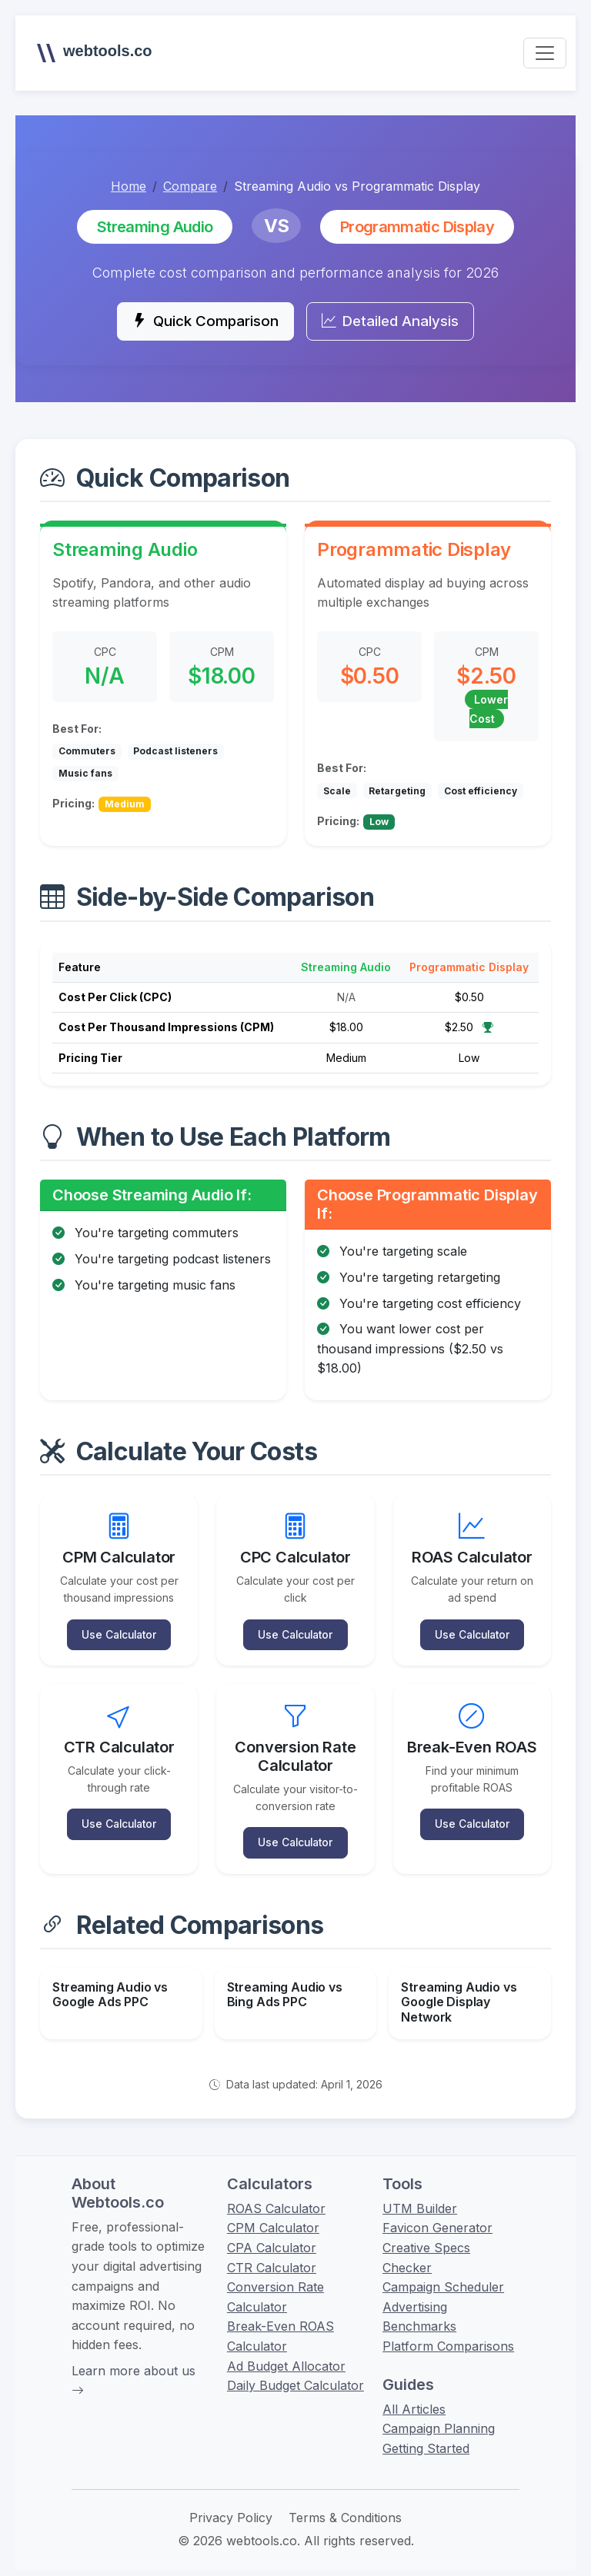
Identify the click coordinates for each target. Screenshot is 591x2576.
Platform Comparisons (448, 2337)
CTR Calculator (271, 2259)
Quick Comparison (199, 322)
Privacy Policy (230, 2509)
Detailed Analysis (395, 322)
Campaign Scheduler (443, 2278)
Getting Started (425, 2440)
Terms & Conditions (345, 2509)
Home (128, 186)
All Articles (414, 2400)
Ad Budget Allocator (286, 2357)
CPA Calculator (271, 2239)
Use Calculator (119, 1632)
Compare (190, 186)
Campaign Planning (438, 2420)
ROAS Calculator (276, 2200)
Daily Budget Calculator (295, 2377)
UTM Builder (419, 2200)
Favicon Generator (437, 2219)
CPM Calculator (273, 2219)
